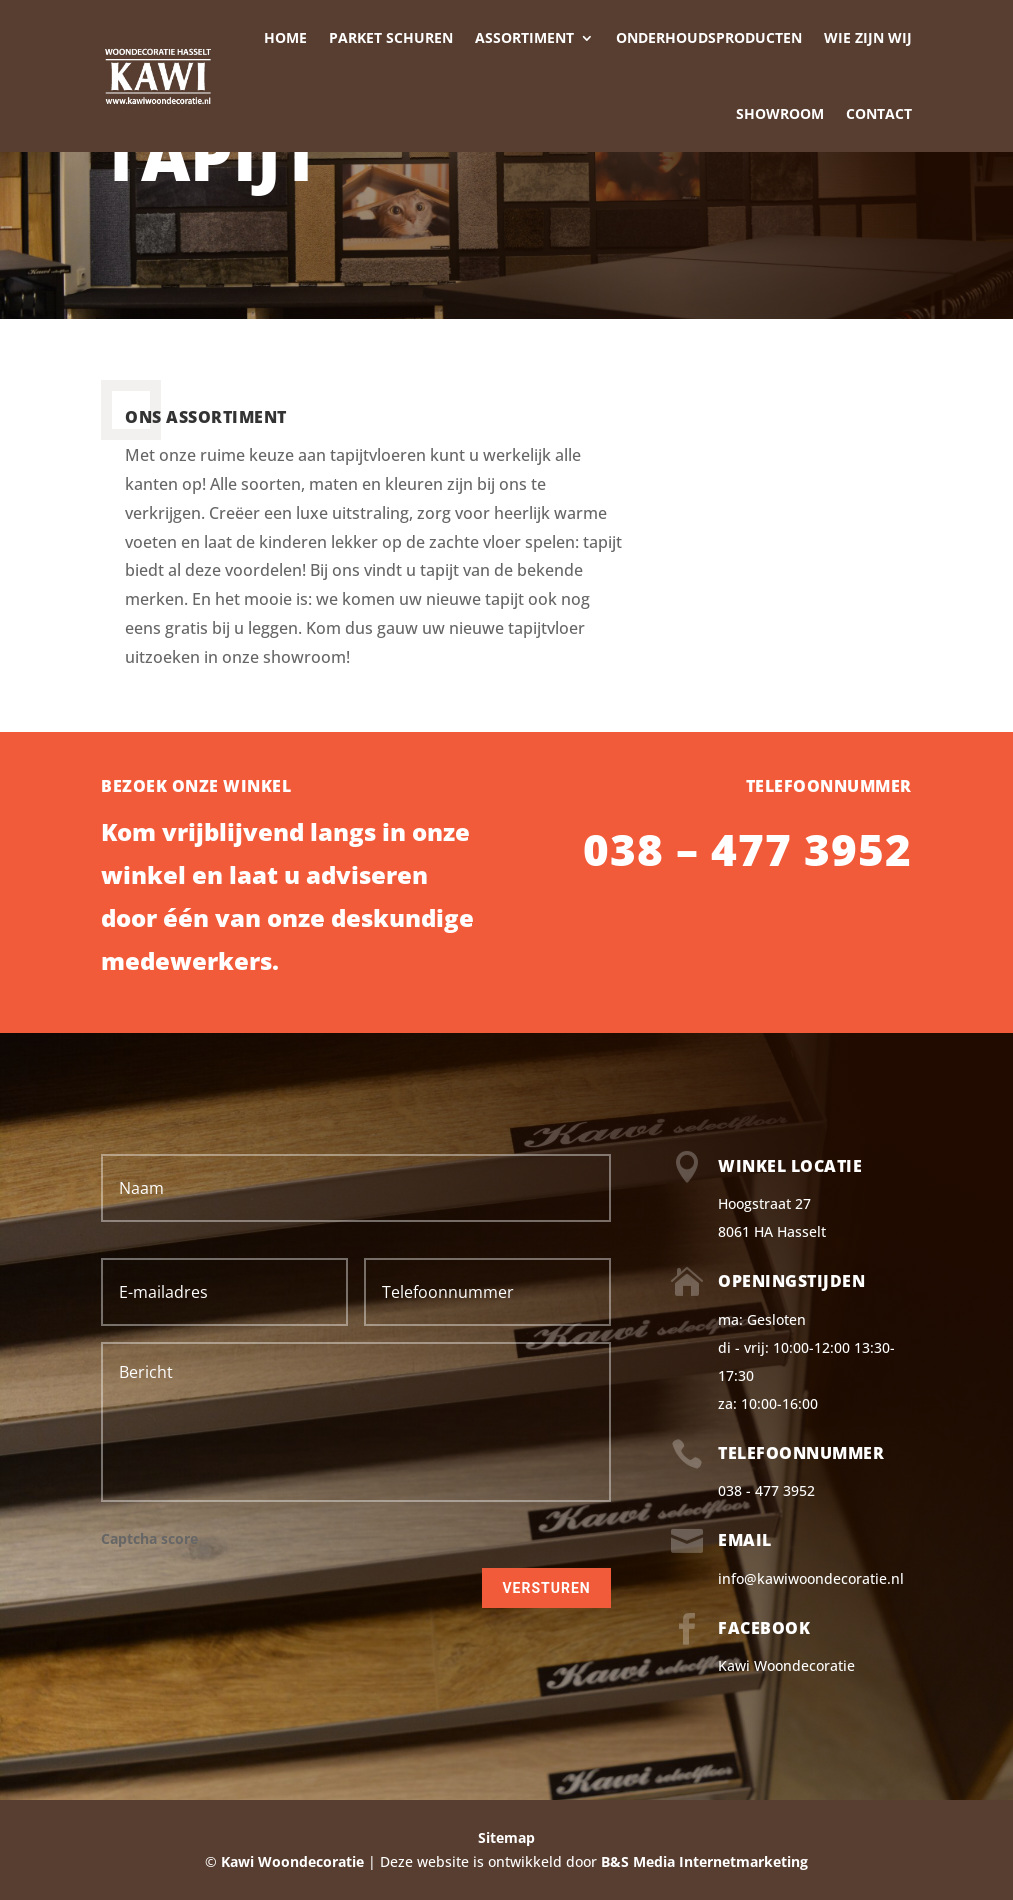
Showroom (780, 113)
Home (285, 37)
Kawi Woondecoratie (786, 1665)
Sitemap (506, 1837)
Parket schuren (391, 37)
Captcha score (149, 1539)
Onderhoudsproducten (709, 37)
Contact (879, 113)
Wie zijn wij (868, 37)
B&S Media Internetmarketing (704, 1861)
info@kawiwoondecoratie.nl (811, 1578)
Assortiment (524, 37)
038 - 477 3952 (766, 1490)
